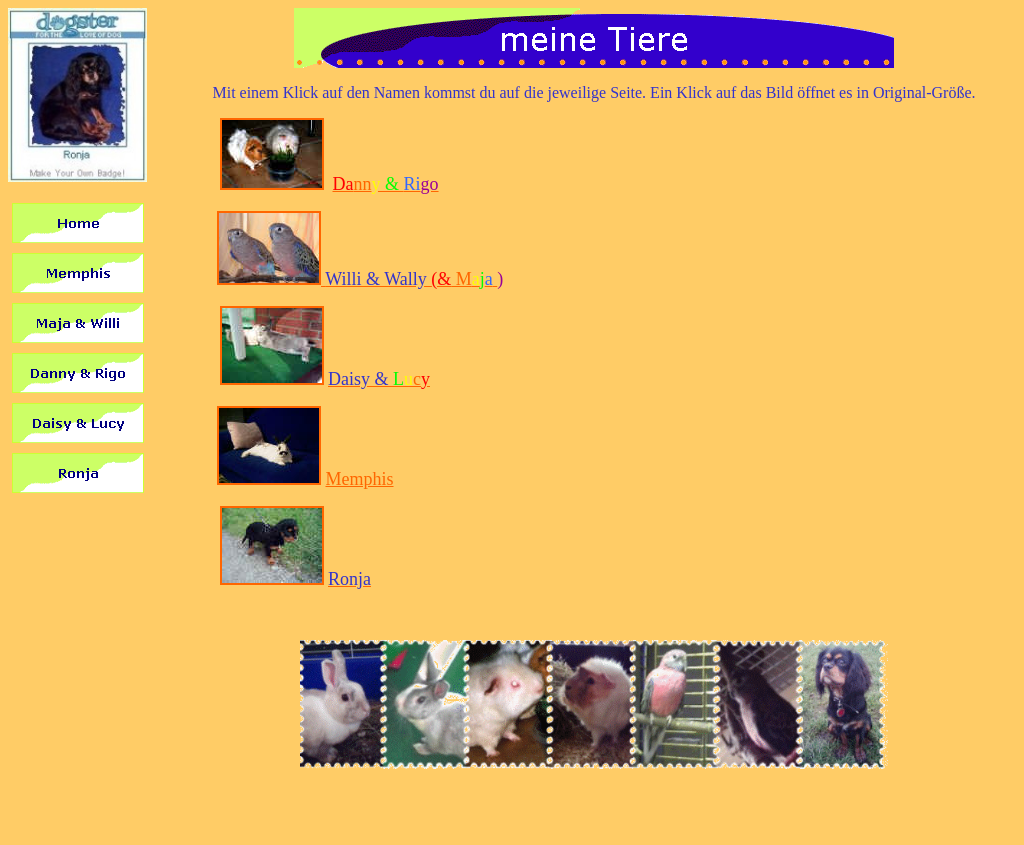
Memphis (360, 479)
